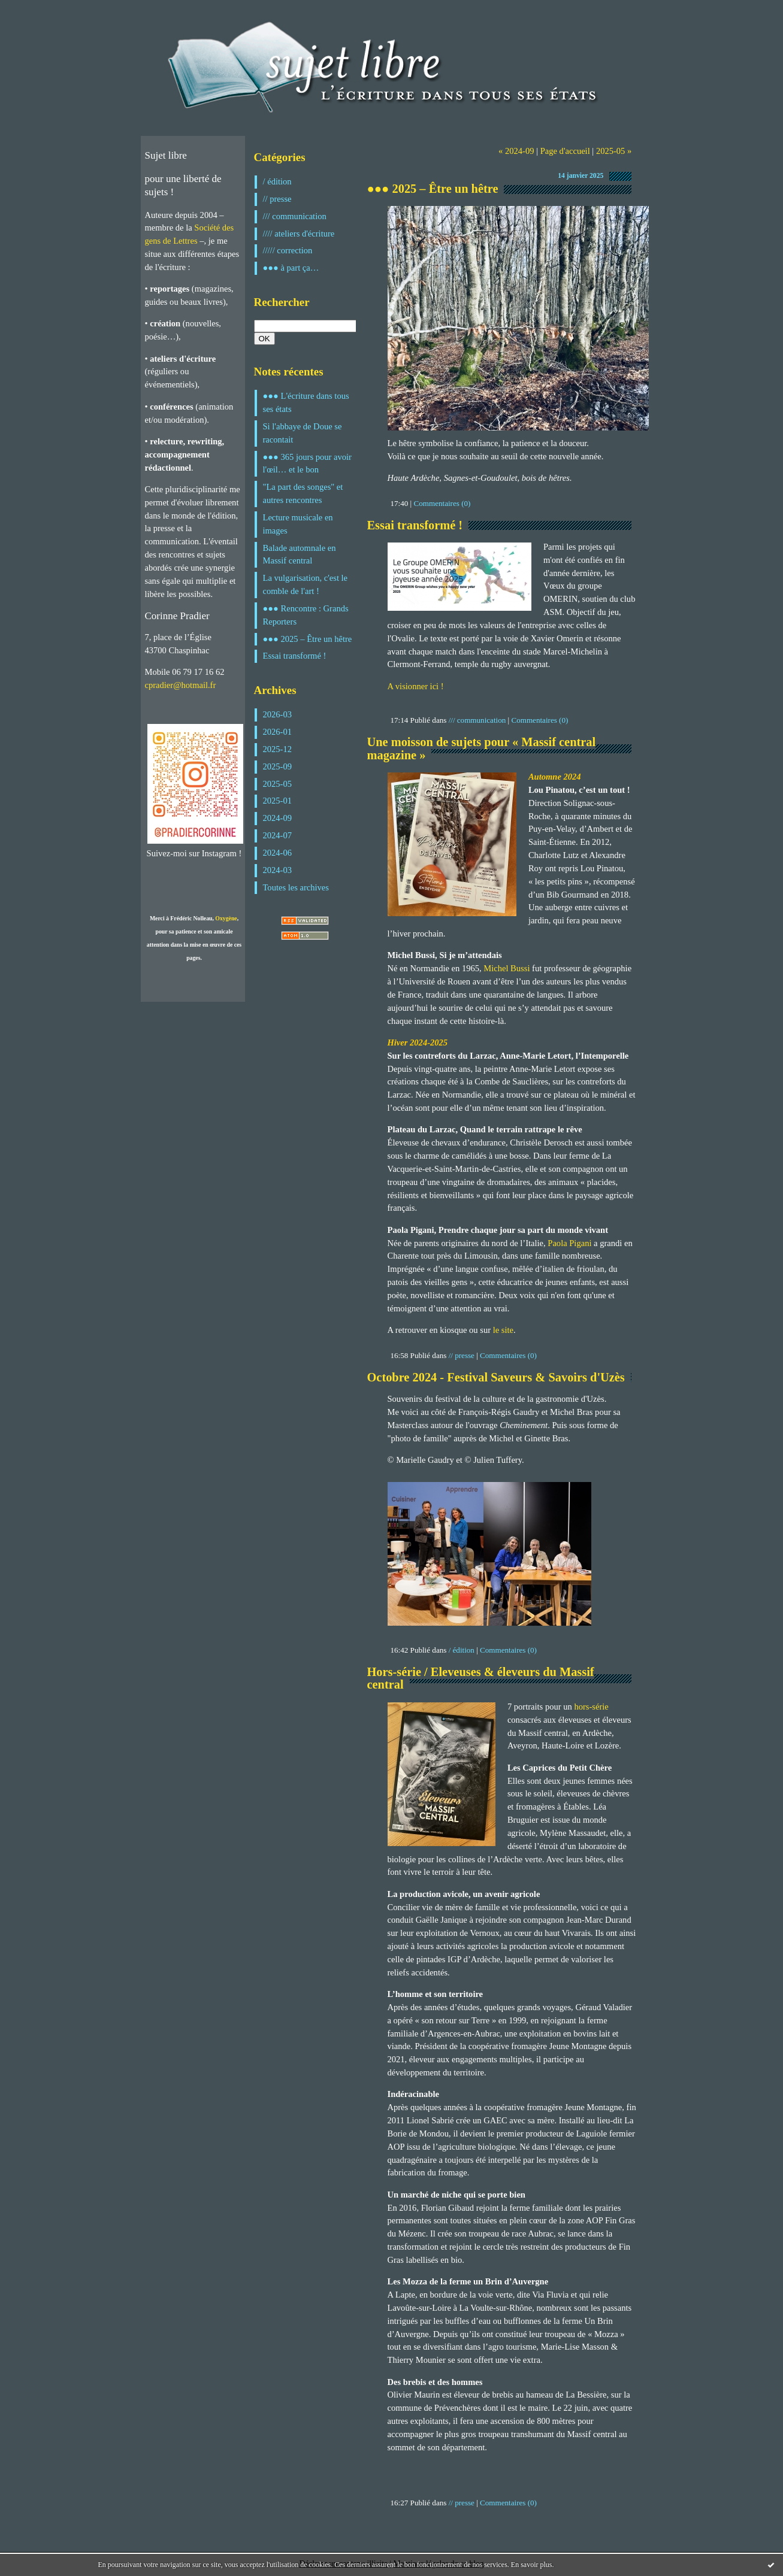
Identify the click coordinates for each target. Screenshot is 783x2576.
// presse (277, 199)
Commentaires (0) (442, 503)
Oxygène (226, 918)
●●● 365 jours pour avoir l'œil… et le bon (307, 463)
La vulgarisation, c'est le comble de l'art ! (305, 584)
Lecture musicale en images (298, 524)
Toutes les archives (296, 887)
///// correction (288, 250)
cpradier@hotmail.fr (180, 685)
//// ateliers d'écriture (299, 233)
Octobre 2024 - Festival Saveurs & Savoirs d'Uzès (496, 1377)
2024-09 (277, 818)
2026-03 (277, 714)
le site (503, 1330)
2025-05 (277, 784)
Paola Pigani (569, 1243)
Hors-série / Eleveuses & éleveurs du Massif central (480, 1678)
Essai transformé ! (294, 655)
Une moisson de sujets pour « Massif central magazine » (481, 748)
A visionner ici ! (416, 686)
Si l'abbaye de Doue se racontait (302, 433)
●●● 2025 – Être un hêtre (307, 639)
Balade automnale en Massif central (299, 554)
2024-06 (277, 852)
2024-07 (277, 835)
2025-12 (277, 749)
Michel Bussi (507, 968)
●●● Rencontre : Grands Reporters (306, 615)
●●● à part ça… (291, 267)
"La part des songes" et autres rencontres (303, 493)
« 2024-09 (516, 151)
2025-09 (277, 766)
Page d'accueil (565, 151)
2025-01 (277, 800)
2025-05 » (613, 151)
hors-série (591, 1706)
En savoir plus (531, 2564)
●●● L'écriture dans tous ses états (306, 402)
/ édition (277, 181)
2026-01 (277, 732)
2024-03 (277, 870)
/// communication (294, 216)
